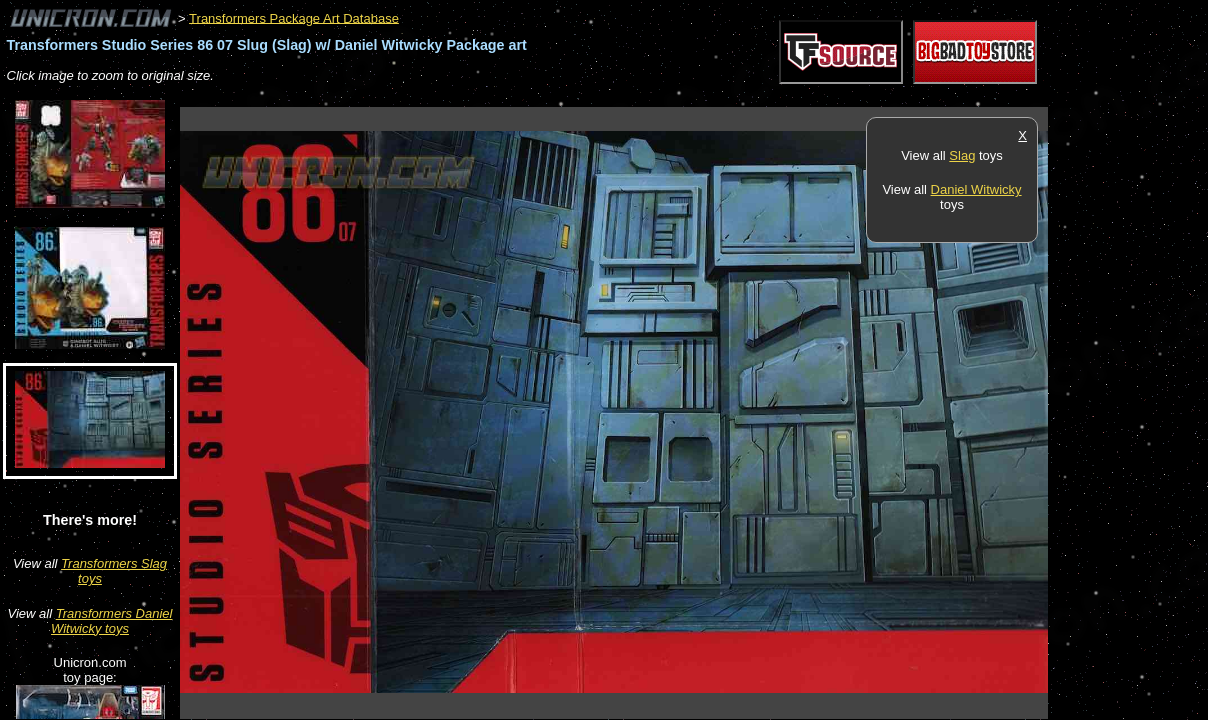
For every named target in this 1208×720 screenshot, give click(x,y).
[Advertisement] (544, 96)
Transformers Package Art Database (294, 17)
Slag (962, 155)
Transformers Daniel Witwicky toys (111, 621)
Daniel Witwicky (976, 189)
